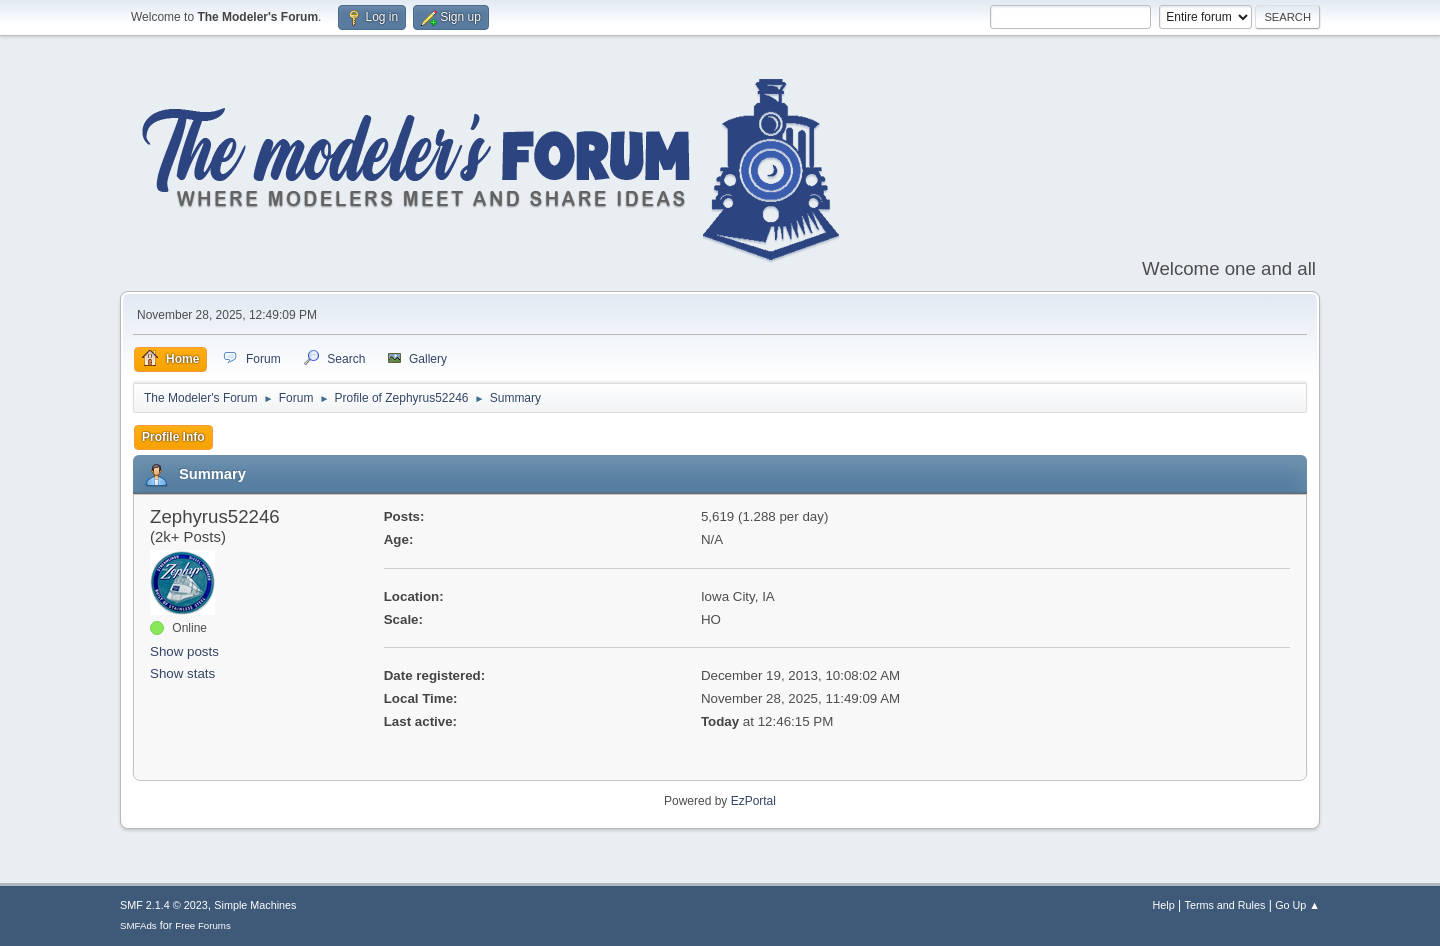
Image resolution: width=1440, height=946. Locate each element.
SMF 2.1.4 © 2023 (164, 905)
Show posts (184, 651)
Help (1164, 905)
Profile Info (173, 437)
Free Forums (203, 925)
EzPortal (753, 801)
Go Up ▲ (1297, 905)
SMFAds (138, 925)
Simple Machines (255, 905)
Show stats (182, 673)
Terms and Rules (1225, 905)
